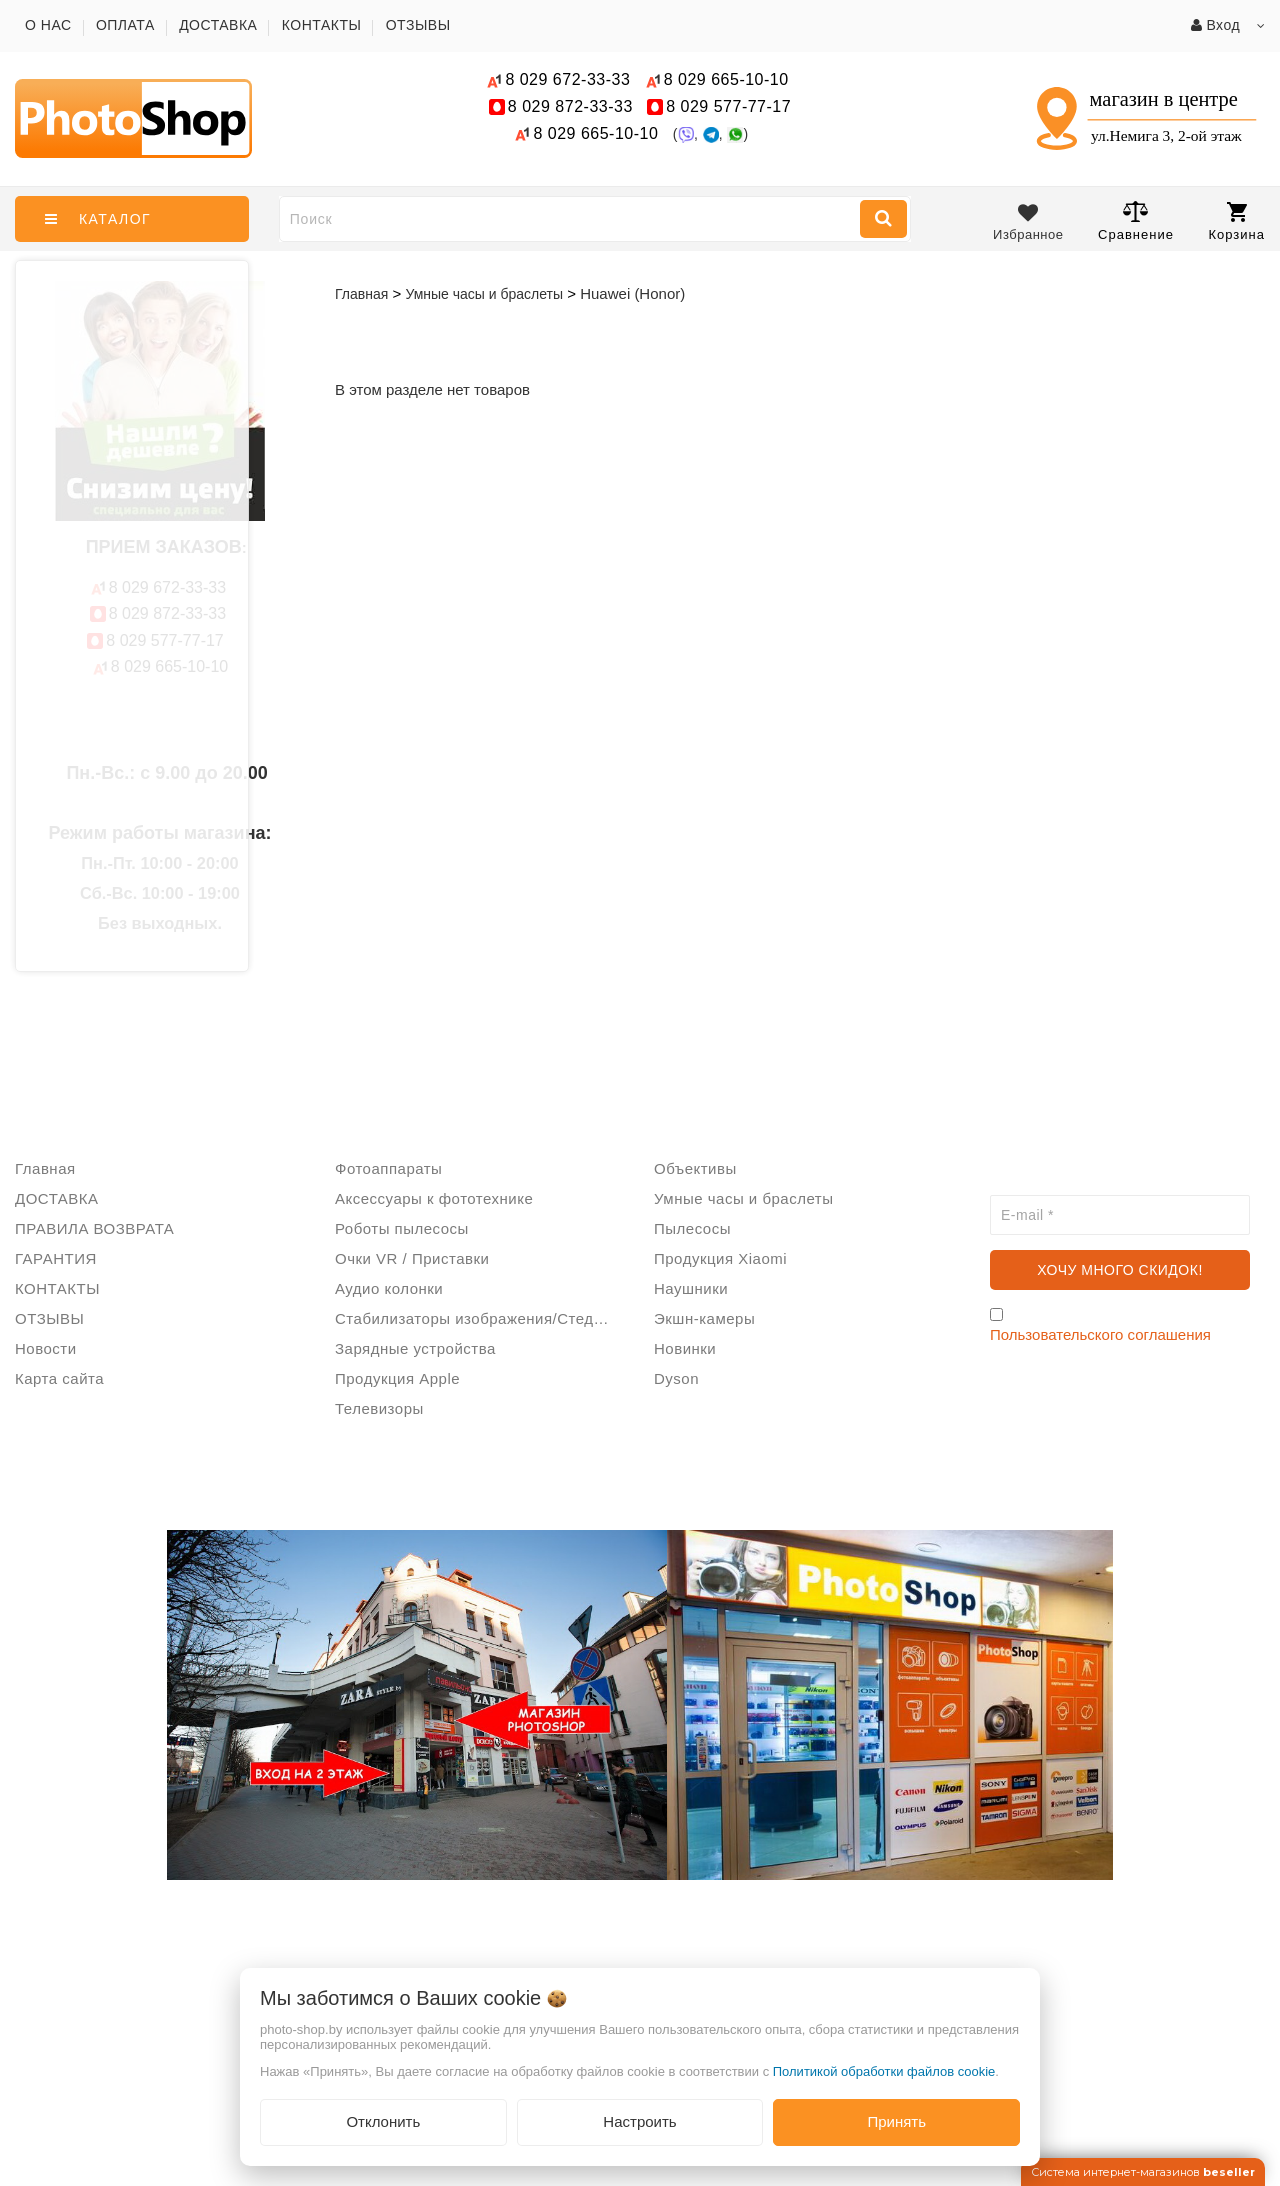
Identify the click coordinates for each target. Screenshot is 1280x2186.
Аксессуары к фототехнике (434, 1198)
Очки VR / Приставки (412, 1258)
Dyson (676, 1378)
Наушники (691, 1288)
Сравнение (1136, 220)
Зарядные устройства (415, 1348)
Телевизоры (379, 1408)
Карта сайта (59, 1378)
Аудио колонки (389, 1288)
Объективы (695, 1168)
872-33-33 (570, 106)
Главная (361, 294)
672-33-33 (567, 79)
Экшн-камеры (704, 1318)
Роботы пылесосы (402, 1228)
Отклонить (383, 2121)
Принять (896, 2121)
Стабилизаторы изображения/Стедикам (480, 1318)
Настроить (639, 2121)
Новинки (685, 1348)
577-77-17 (728, 106)
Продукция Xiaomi (720, 1258)
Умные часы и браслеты (743, 1198)
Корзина (1236, 222)
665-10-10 (729, 79)
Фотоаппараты (388, 1168)
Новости (46, 1348)
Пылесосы (692, 1228)
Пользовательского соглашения (1100, 1334)
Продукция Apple (397, 1378)
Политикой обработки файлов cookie (884, 2071)
